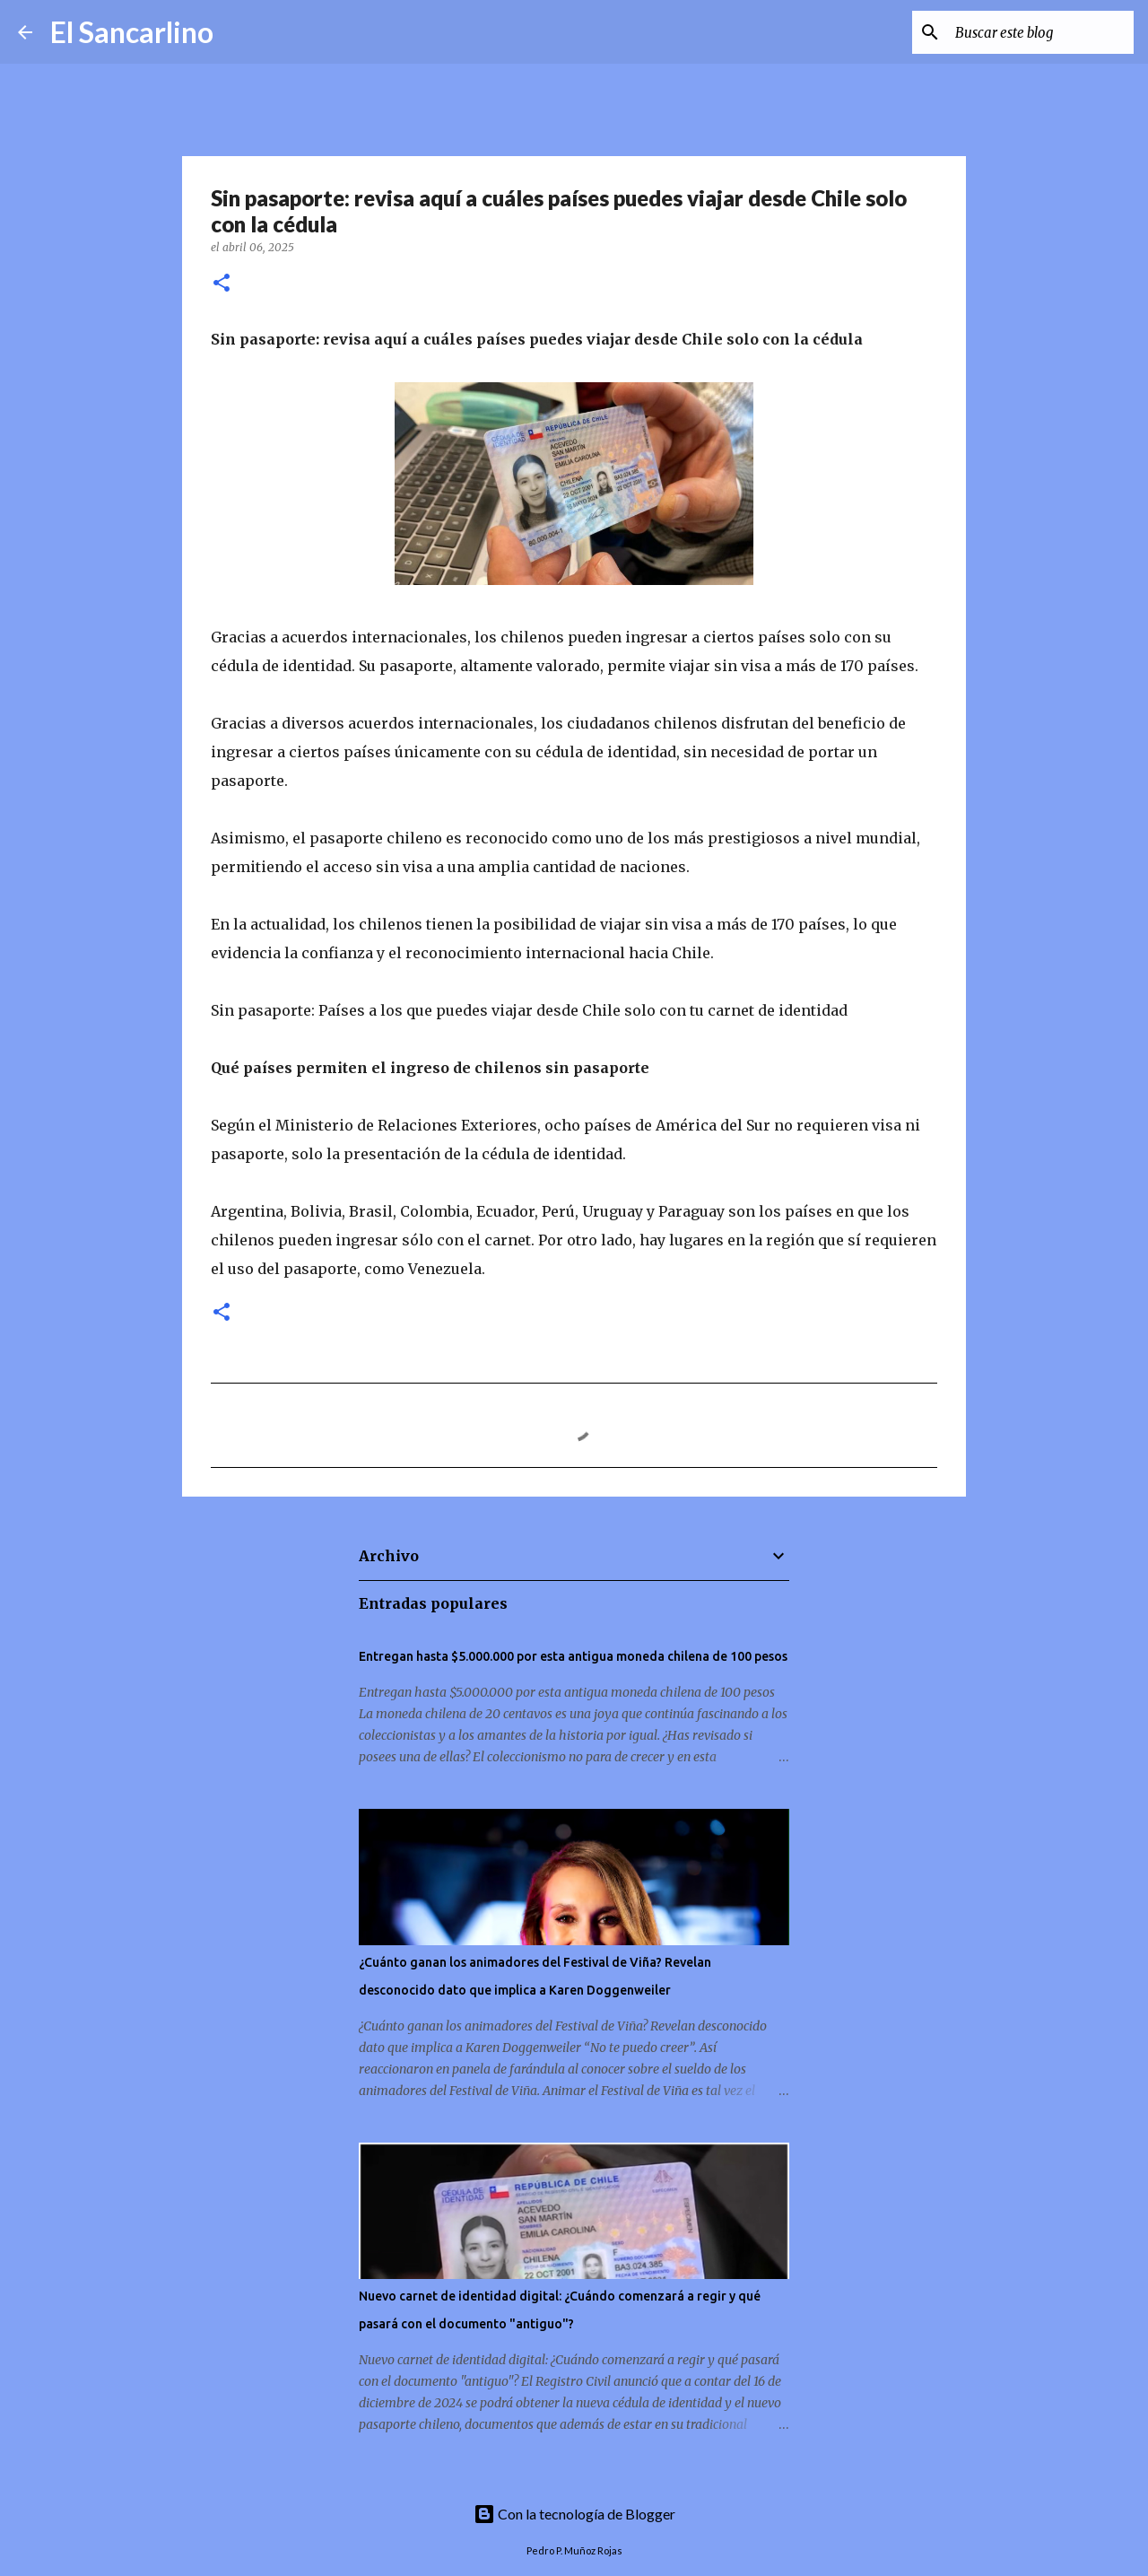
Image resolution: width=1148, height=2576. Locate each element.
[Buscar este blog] (1039, 32)
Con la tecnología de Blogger (574, 2513)
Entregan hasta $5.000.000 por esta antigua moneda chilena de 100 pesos (573, 1656)
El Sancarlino (131, 31)
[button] (221, 284)
